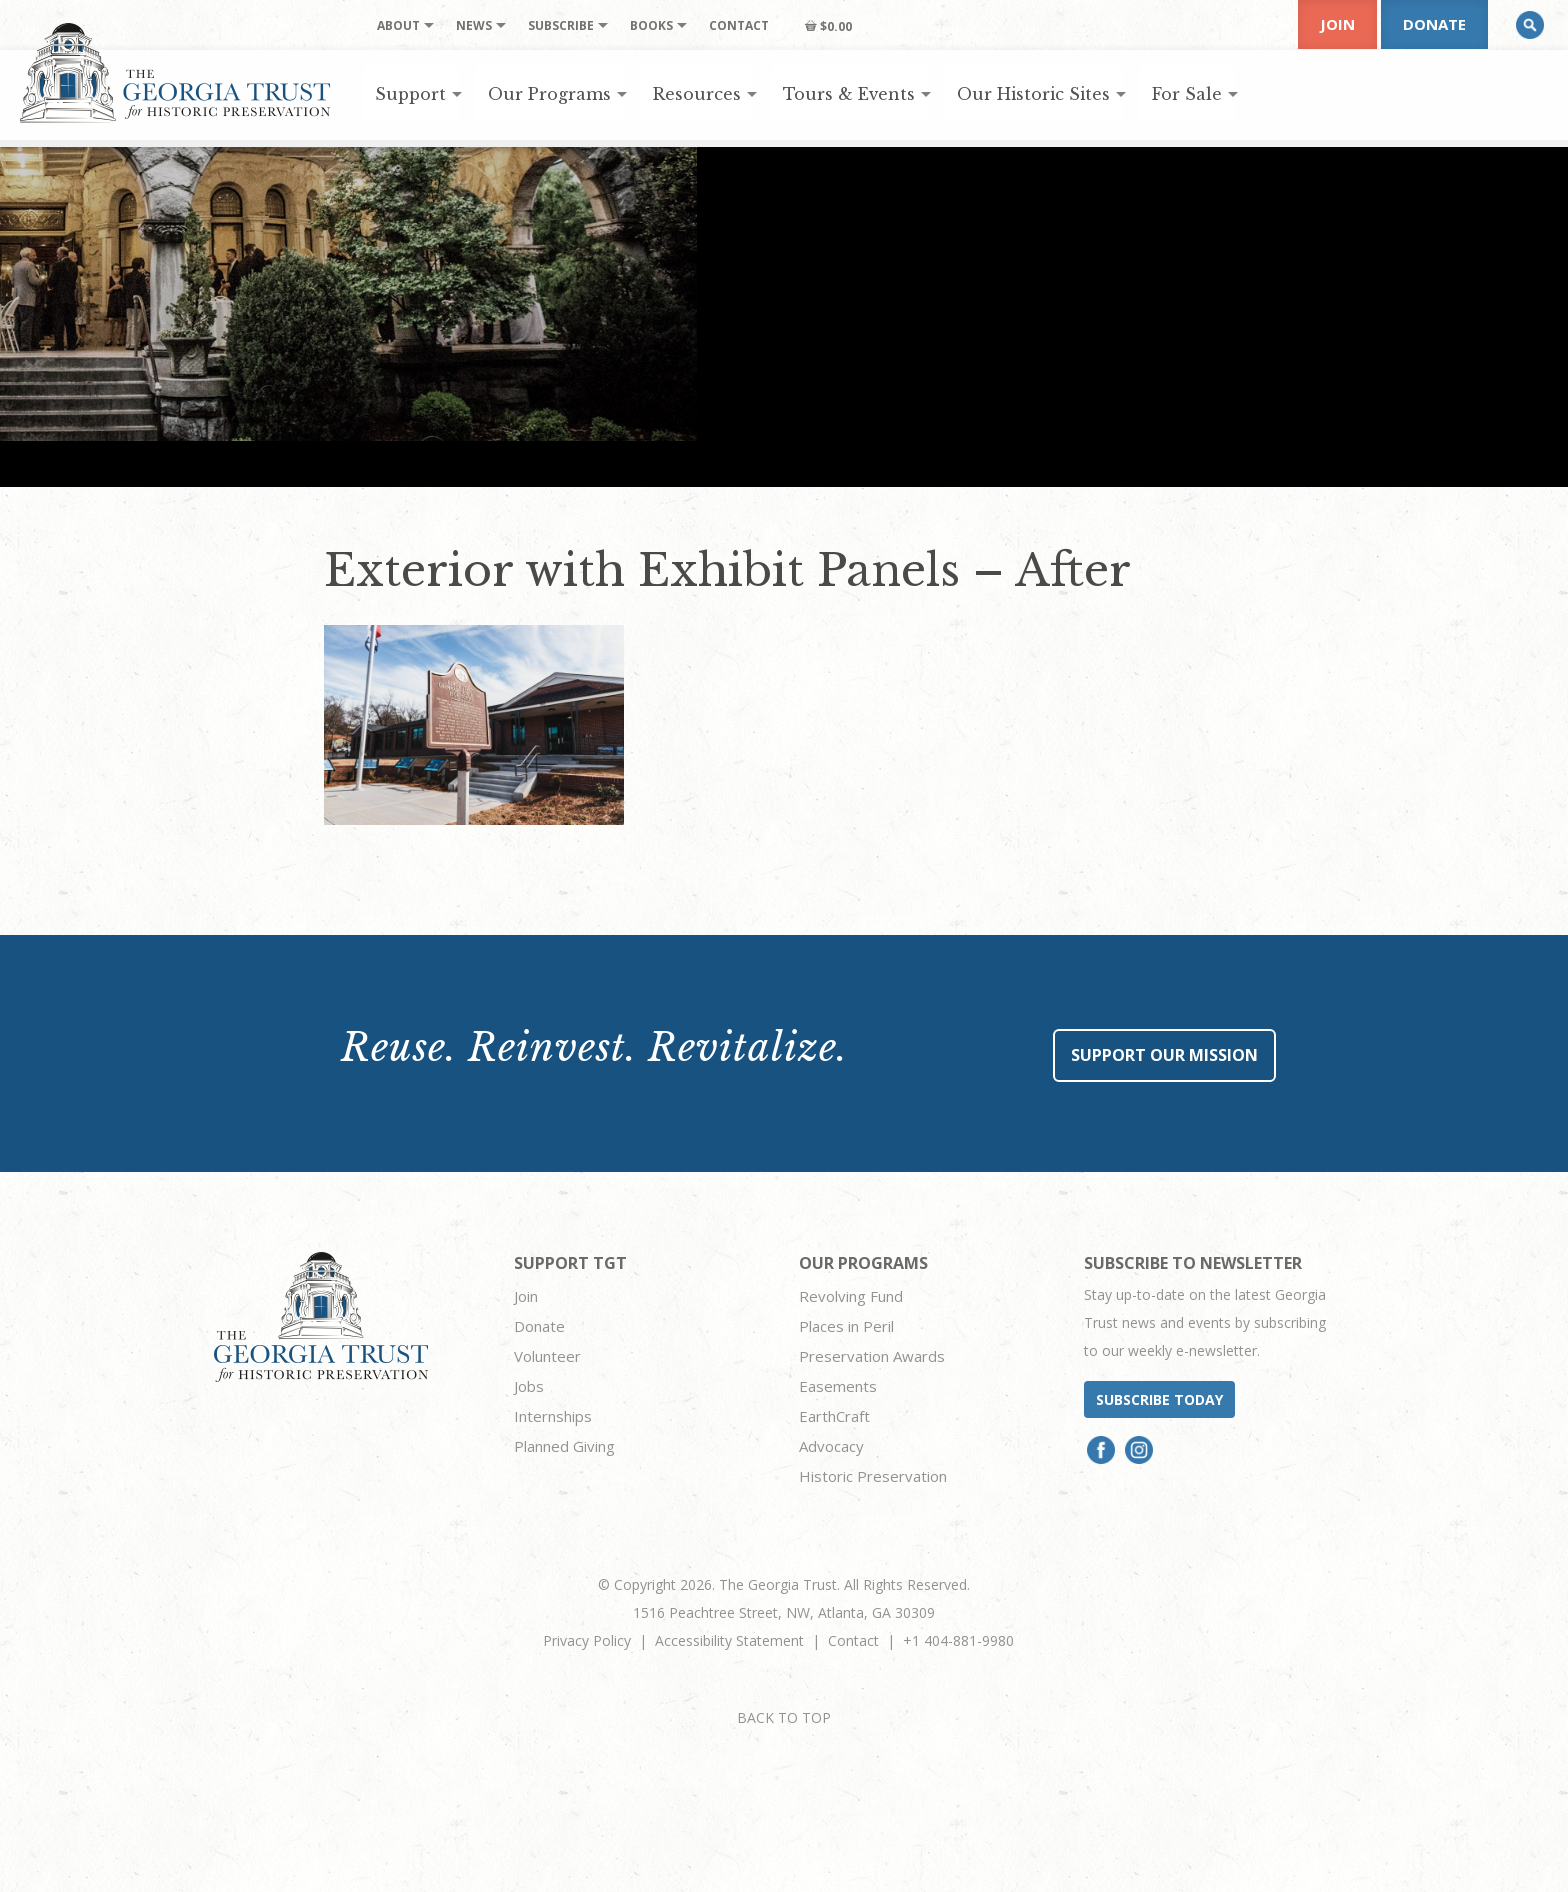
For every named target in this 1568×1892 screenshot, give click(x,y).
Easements (838, 1386)
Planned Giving (564, 1446)
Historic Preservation (873, 1476)
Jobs (529, 1386)
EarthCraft (834, 1416)
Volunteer (547, 1356)
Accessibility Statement (729, 1640)
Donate (1434, 24)
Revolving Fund (851, 1296)
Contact (853, 1640)
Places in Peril (846, 1326)
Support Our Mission (1164, 1055)
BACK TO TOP (784, 1717)
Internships (553, 1416)
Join (1337, 24)
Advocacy (831, 1446)
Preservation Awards (872, 1356)
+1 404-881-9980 (958, 1640)
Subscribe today (1159, 1399)
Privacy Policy (587, 1640)
